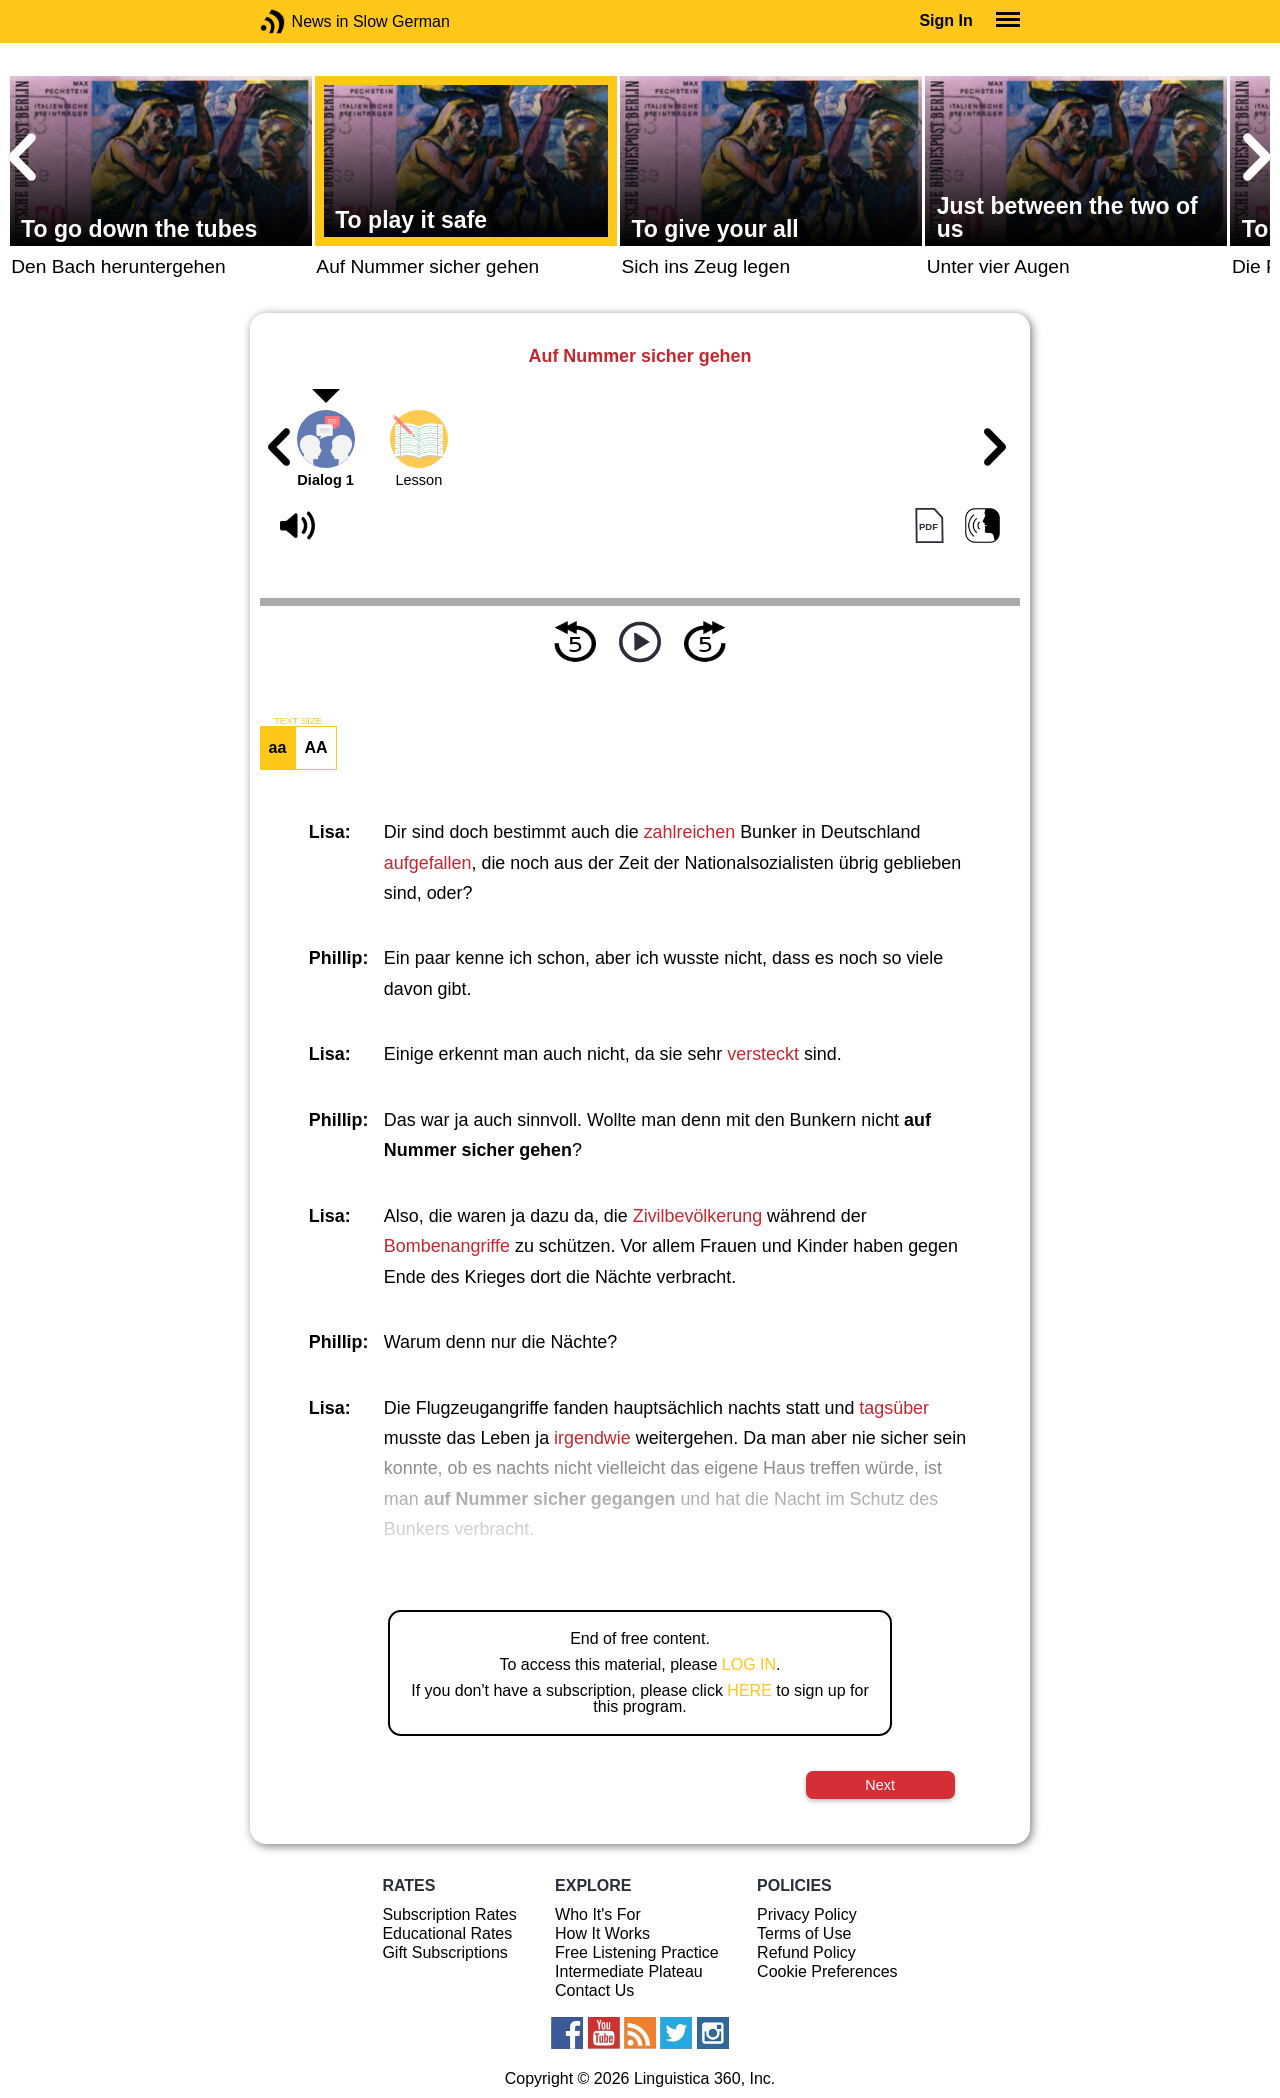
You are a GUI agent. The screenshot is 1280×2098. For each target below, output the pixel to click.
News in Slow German (302, 21)
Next (880, 1785)
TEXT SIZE (298, 721)
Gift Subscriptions (444, 1952)
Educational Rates (447, 1933)
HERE (749, 1690)
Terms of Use (804, 1933)
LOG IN (749, 1664)
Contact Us (594, 1990)
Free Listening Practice (637, 1952)
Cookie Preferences (827, 1971)
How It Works (602, 1933)
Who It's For (598, 1914)
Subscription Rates (449, 1914)
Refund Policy (806, 1952)
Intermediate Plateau (629, 1971)
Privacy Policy (807, 1914)
